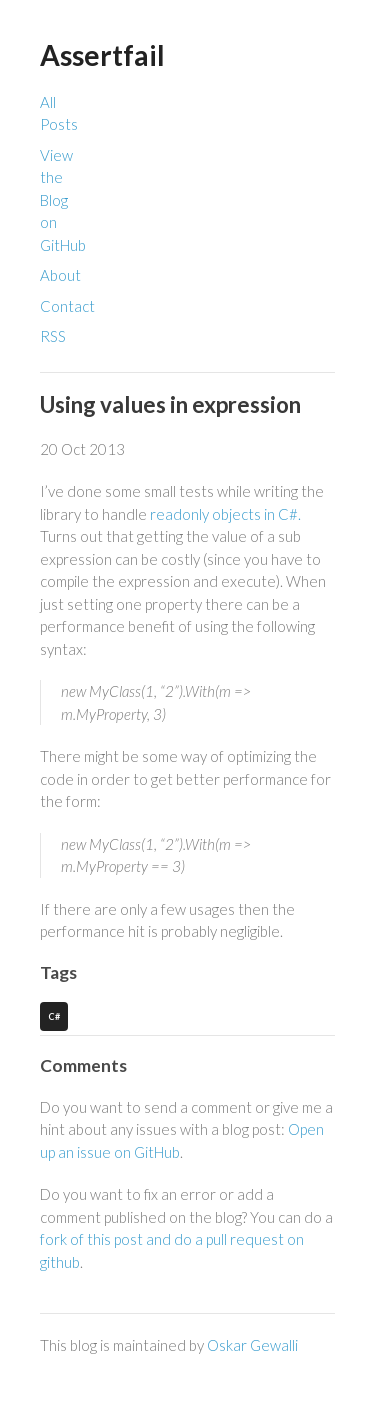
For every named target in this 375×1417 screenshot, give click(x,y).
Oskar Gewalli (252, 1345)
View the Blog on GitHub (63, 200)
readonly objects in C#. (225, 514)
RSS (53, 336)
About (60, 275)
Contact (67, 306)
